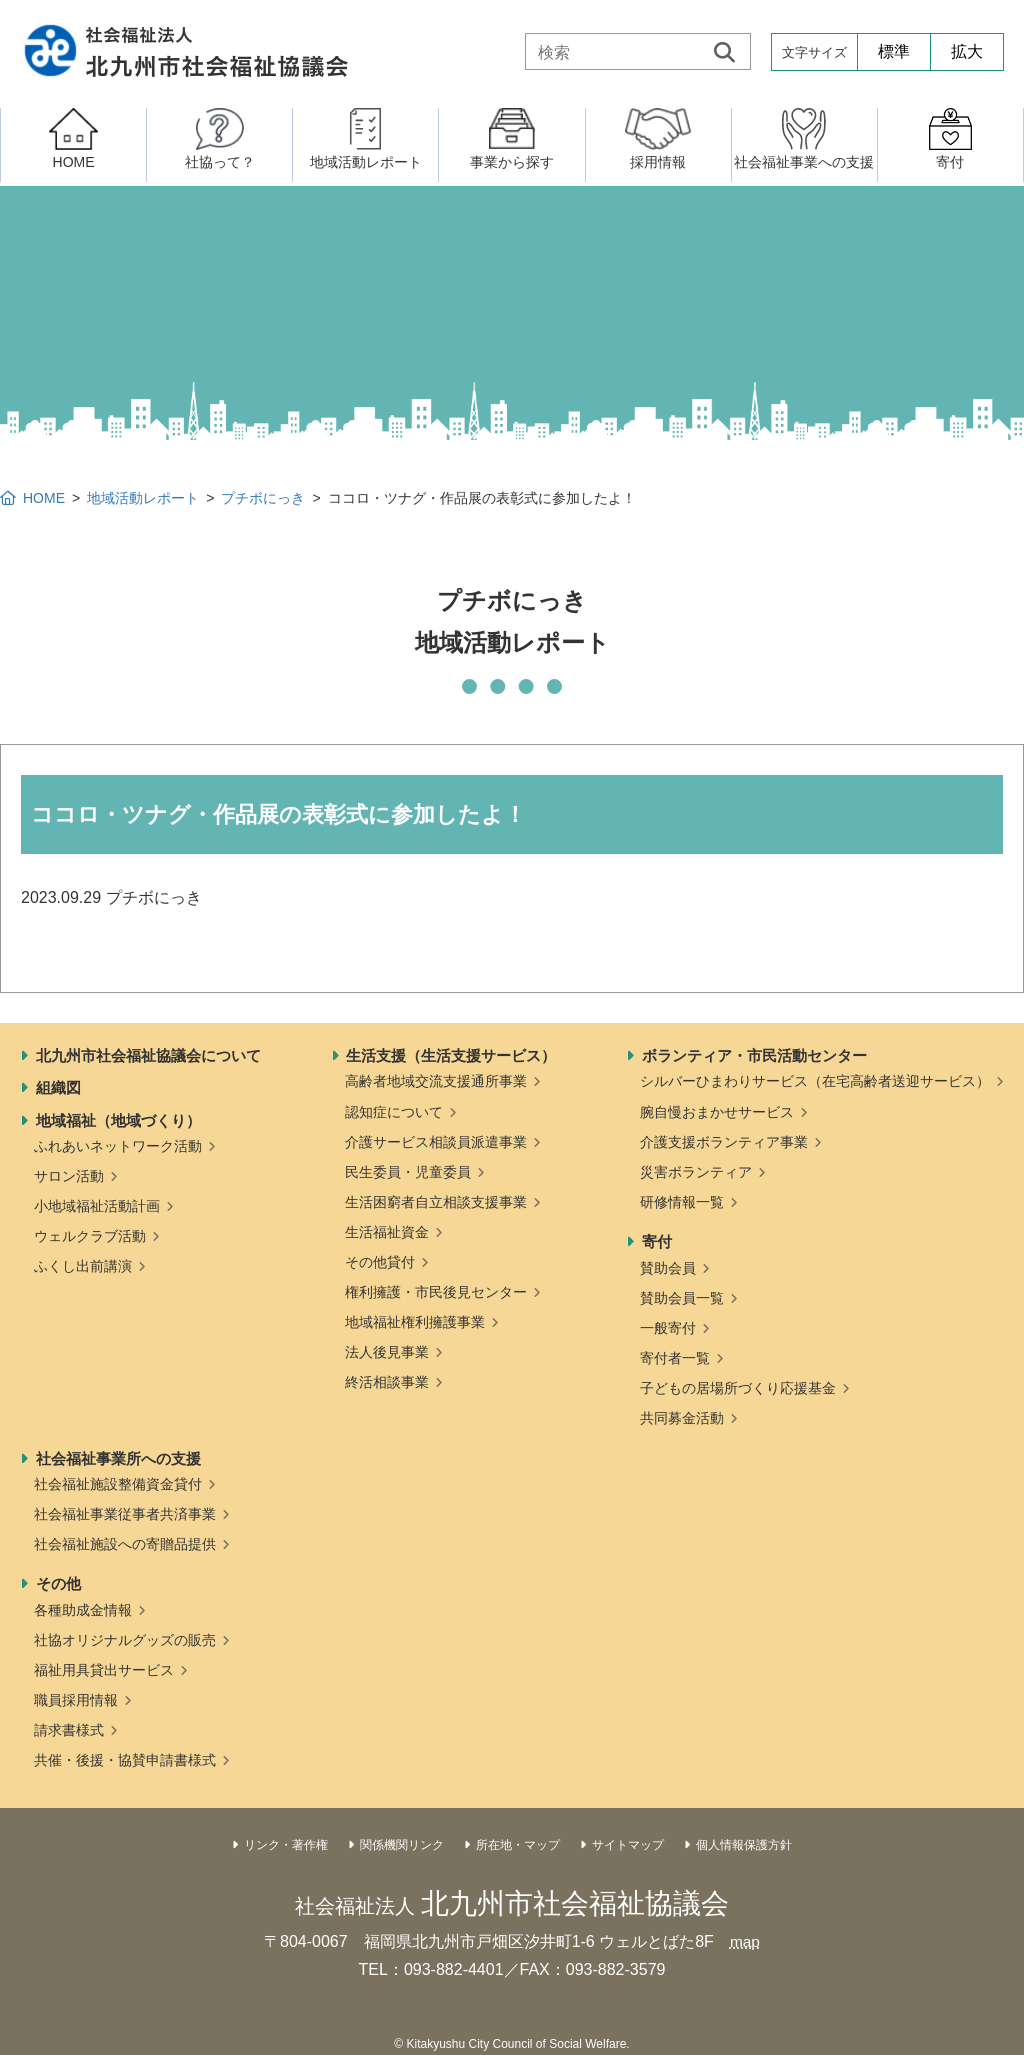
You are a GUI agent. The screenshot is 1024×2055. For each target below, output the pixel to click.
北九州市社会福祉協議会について (148, 1055)
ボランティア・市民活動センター (754, 1055)
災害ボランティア (696, 1172)
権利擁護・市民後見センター (436, 1292)
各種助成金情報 (83, 1610)
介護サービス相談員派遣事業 (436, 1142)
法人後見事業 (387, 1352)
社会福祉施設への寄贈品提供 (125, 1544)
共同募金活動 (682, 1418)
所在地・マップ (518, 1845)
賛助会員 (668, 1268)
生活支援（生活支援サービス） (451, 1055)
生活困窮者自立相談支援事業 (436, 1202)
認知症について (394, 1112)
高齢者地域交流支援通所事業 (436, 1081)
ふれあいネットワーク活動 (118, 1146)
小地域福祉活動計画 (97, 1206)
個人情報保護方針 (744, 1845)
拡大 (967, 51)
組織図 (58, 1087)
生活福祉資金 (387, 1232)
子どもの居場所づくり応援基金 (738, 1388)
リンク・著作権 (286, 1845)
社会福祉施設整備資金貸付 (118, 1484)
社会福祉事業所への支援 (118, 1458)
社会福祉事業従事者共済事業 (125, 1514)
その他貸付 (380, 1262)
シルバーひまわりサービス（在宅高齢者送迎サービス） (815, 1081)
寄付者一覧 (675, 1358)
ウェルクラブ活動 (90, 1236)
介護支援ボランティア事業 (724, 1142)
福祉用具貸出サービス (104, 1670)
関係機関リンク (402, 1845)
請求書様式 (69, 1730)
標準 (894, 51)
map (744, 1941)
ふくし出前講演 (83, 1266)
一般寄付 (668, 1328)
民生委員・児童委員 (408, 1172)
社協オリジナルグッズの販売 (125, 1640)
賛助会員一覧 (682, 1298)
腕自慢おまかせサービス (717, 1112)
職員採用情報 (76, 1700)
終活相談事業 (387, 1382)
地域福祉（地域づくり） (118, 1120)
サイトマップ (628, 1845)
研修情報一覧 (682, 1202)
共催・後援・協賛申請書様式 (125, 1760)
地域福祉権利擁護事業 (415, 1322)
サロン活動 (69, 1176)
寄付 (657, 1241)
